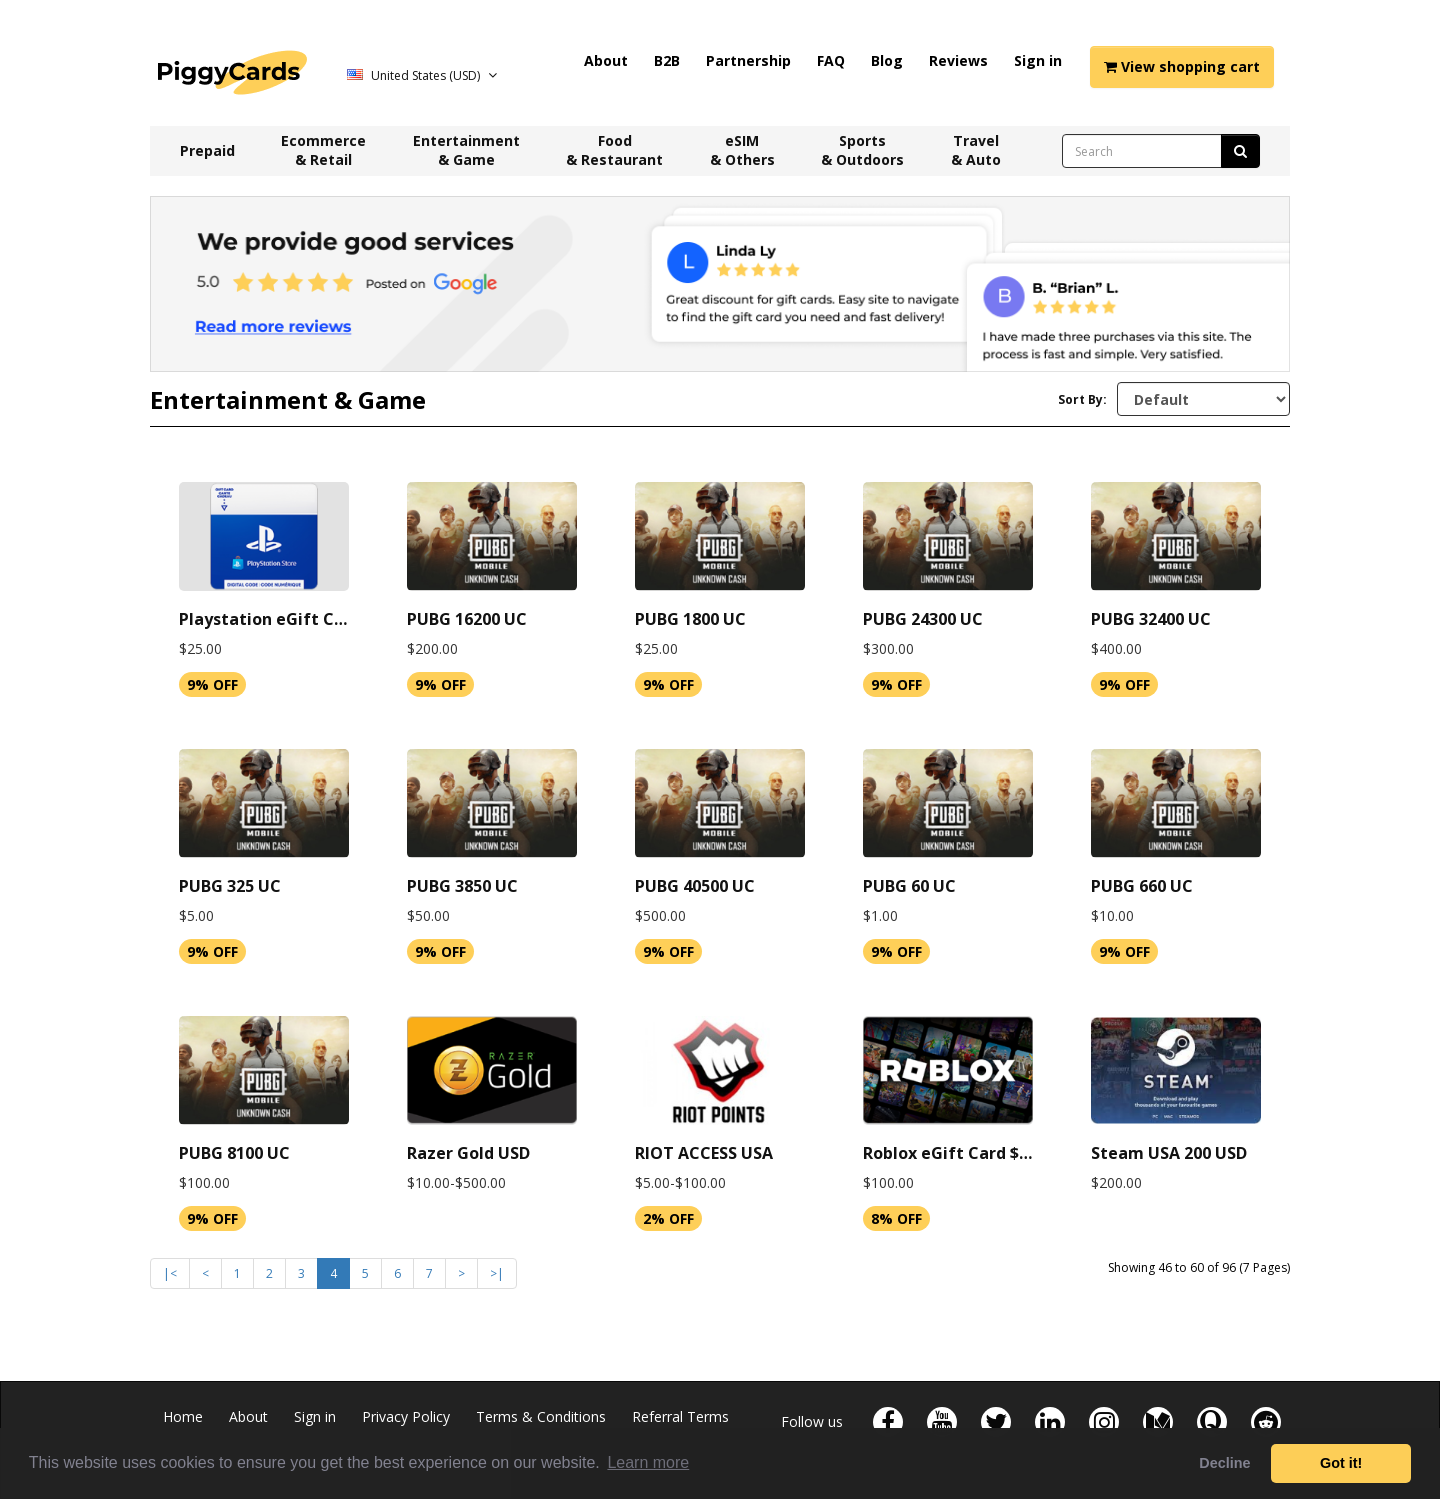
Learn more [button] (648, 1462)
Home (183, 1416)
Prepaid (207, 150)
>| (497, 1273)
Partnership (748, 60)
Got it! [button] (1341, 1463)
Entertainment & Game (466, 150)
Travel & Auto (976, 150)
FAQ (831, 60)
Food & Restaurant (614, 150)
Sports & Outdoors (862, 150)
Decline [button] (1224, 1463)
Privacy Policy (406, 1416)
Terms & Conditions (541, 1416)
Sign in (1038, 60)
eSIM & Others (742, 150)
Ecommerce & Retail (323, 150)
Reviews (958, 60)
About (606, 60)
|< (170, 1273)
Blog (887, 60)
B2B (667, 60)
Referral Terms (680, 1416)
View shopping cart (1182, 66)
